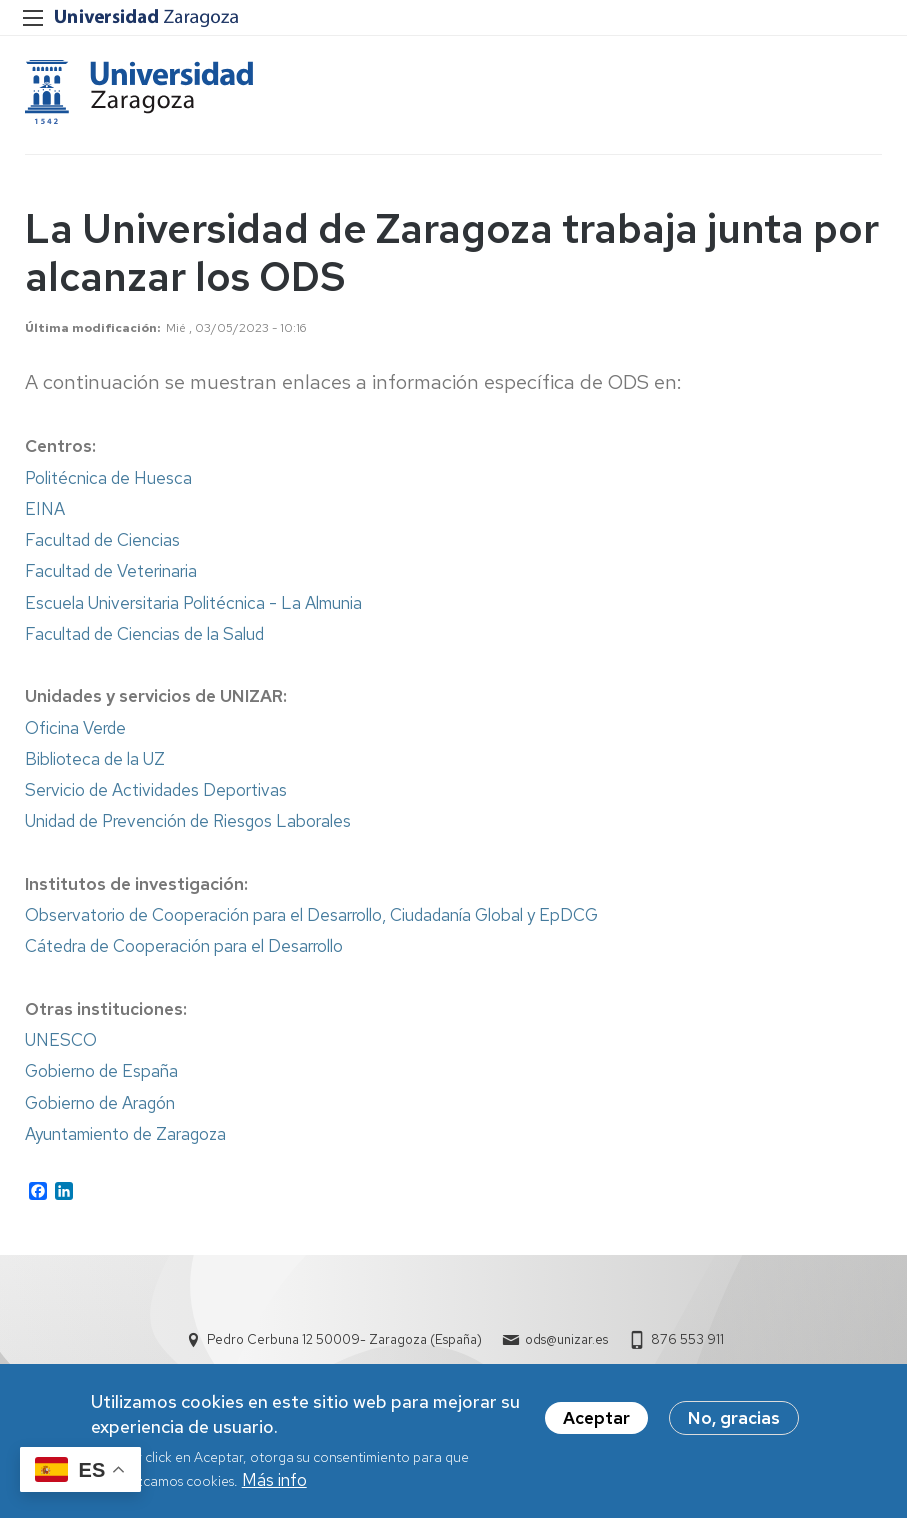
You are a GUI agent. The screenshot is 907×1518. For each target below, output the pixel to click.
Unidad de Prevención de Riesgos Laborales (188, 823)
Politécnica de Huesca (108, 480)
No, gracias (734, 1418)
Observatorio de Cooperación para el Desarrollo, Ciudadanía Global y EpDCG (311, 917)
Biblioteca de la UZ (95, 761)
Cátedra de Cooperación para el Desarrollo (184, 948)
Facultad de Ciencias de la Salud (144, 636)
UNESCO (61, 1042)
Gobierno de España (101, 1073)
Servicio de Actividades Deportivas (156, 792)
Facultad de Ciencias (102, 542)
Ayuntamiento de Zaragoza (125, 1136)
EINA (45, 511)
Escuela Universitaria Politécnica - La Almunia (193, 605)
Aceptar (596, 1418)
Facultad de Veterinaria (111, 573)
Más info (274, 1480)
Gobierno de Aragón (100, 1105)
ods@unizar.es (566, 1341)
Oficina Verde (75, 730)
